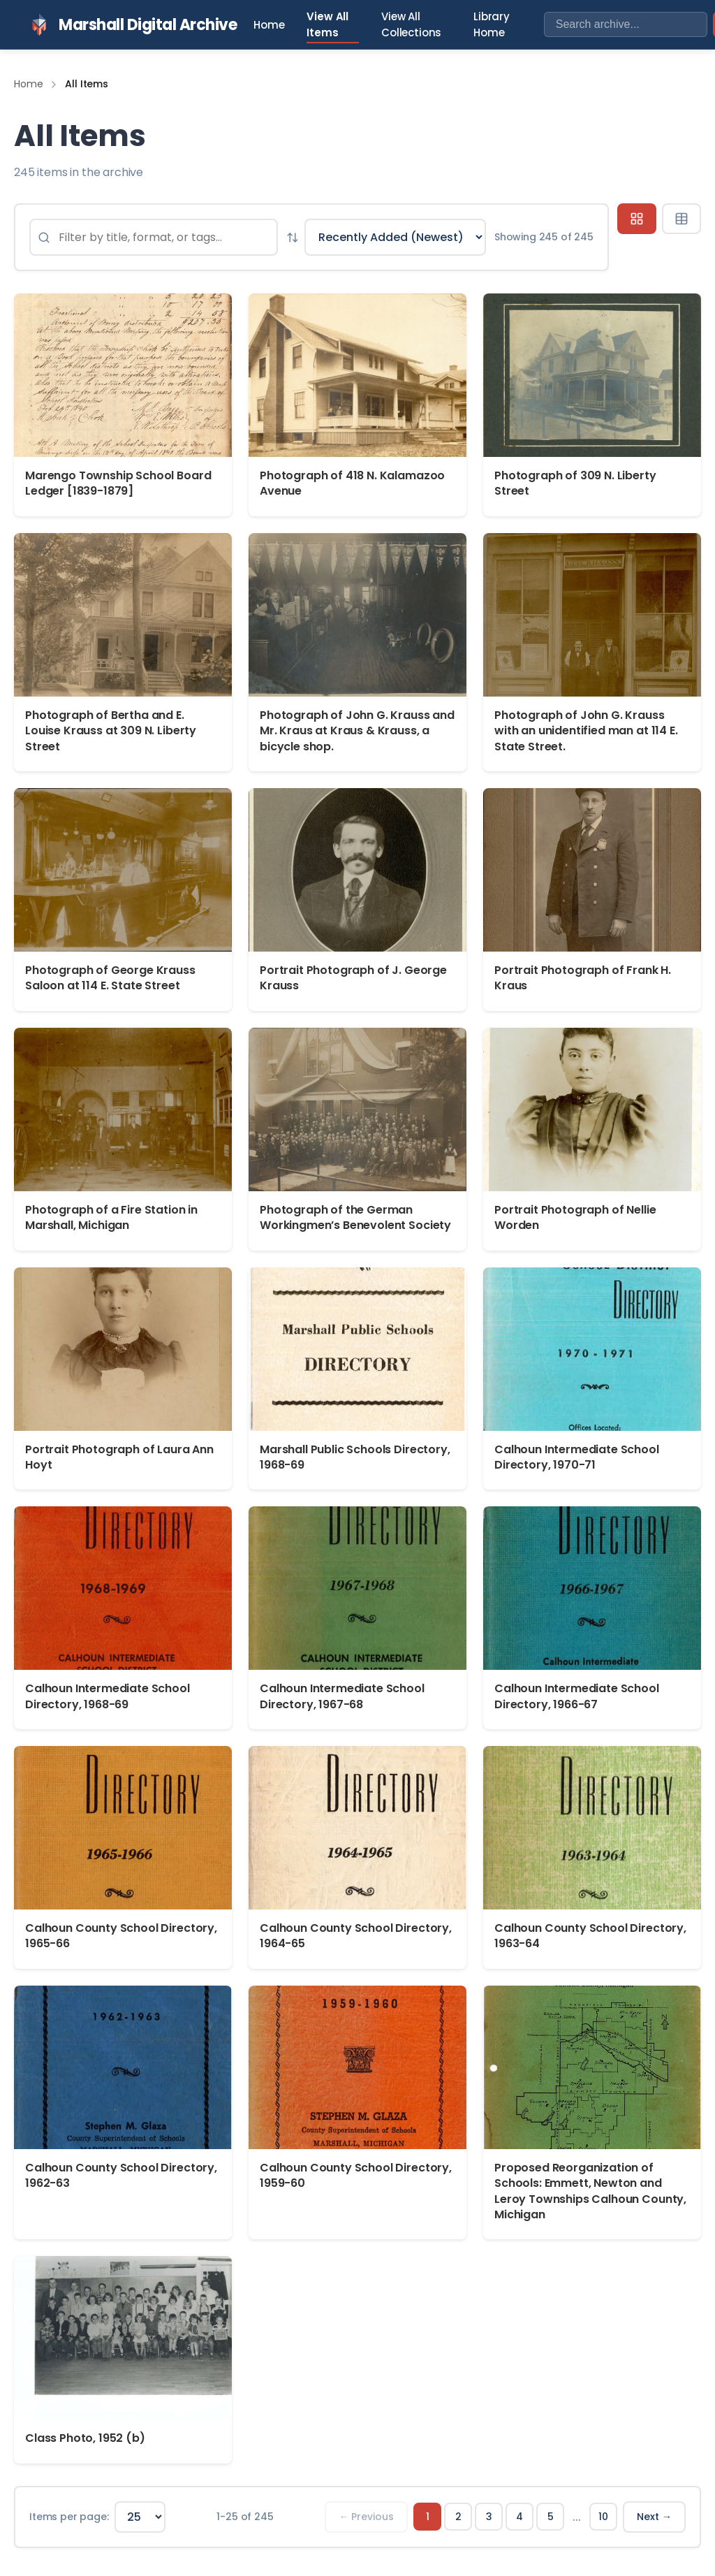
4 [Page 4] (519, 2517)
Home (268, 24)
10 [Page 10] (603, 2517)
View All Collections (411, 24)
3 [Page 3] (489, 2517)
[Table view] (681, 218)
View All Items (327, 24)
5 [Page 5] (550, 2517)
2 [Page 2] (458, 2517)
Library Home (491, 24)
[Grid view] (636, 218)
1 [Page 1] (427, 2517)
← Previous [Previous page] (366, 2517)
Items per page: (69, 2517)
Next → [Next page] (654, 2517)
